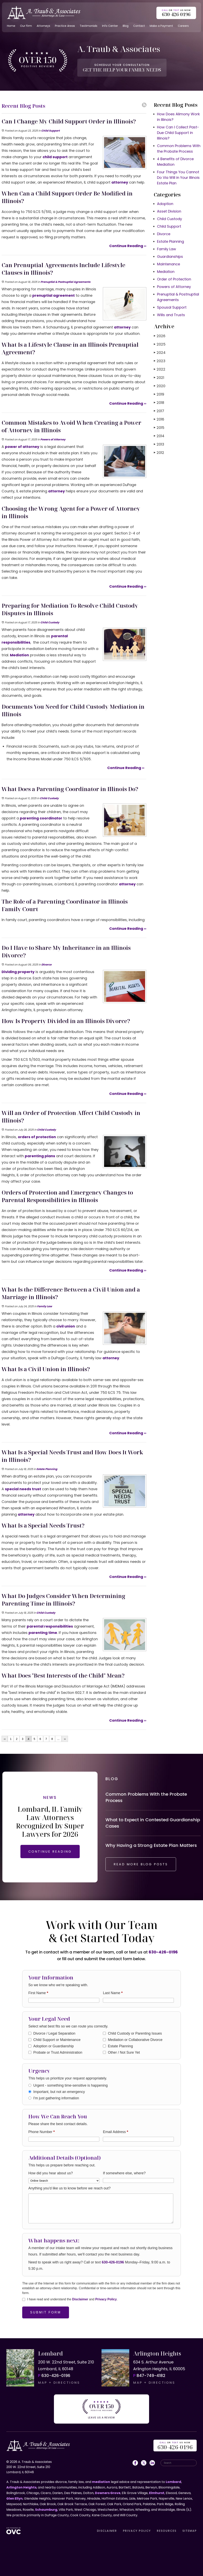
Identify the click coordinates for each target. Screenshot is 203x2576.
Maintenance (168, 264)
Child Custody (49, 622)
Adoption (165, 203)
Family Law (44, 1306)
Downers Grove (107, 2493)
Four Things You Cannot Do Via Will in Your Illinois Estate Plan (178, 177)
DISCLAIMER (107, 2531)
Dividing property (18, 971)
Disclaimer (80, 2299)
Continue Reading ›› (127, 245)
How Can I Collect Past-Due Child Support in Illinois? (178, 133)
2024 (160, 352)
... (58, 1738)
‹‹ (5, 1738)
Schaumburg (46, 2509)
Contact (139, 26)
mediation (101, 2482)
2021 (159, 377)
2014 (159, 436)
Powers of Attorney (52, 439)
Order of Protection (174, 279)
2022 (159, 369)
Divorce (46, 964)
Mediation (19, 655)
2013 (159, 444)
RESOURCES (166, 2531)
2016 (159, 419)
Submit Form (45, 2312)
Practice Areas (65, 26)
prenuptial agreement (53, 295)
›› (65, 1738)
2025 (160, 344)
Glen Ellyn (14, 2498)
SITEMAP (189, 2531)
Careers (183, 26)
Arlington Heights (21, 2487)
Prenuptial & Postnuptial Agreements (65, 282)
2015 (159, 428)
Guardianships (170, 256)
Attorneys (43, 26)
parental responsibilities (50, 1626)
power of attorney (22, 446)
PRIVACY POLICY (137, 2531)
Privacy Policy (106, 2299)
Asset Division (169, 211)
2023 (159, 361)
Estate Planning (46, 1469)
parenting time (43, 1632)
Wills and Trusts (171, 314)
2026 (159, 336)
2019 (159, 394)
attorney (119, 182)
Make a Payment (161, 26)
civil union (65, 1326)
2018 (159, 402)
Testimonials (88, 26)
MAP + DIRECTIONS (59, 2382)
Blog (125, 26)
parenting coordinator (41, 818)
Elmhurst (156, 2493)
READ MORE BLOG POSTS (141, 1864)
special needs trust (23, 1488)
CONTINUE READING (50, 1851)
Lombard (173, 2482)
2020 (159, 386)
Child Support (50, 131)
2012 (159, 453)
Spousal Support (172, 307)
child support (55, 156)
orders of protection (37, 1136)
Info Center (110, 26)
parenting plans (40, 1155)
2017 (159, 411)
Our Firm (26, 26)
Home (11, 26)
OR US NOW (175, 2446)
